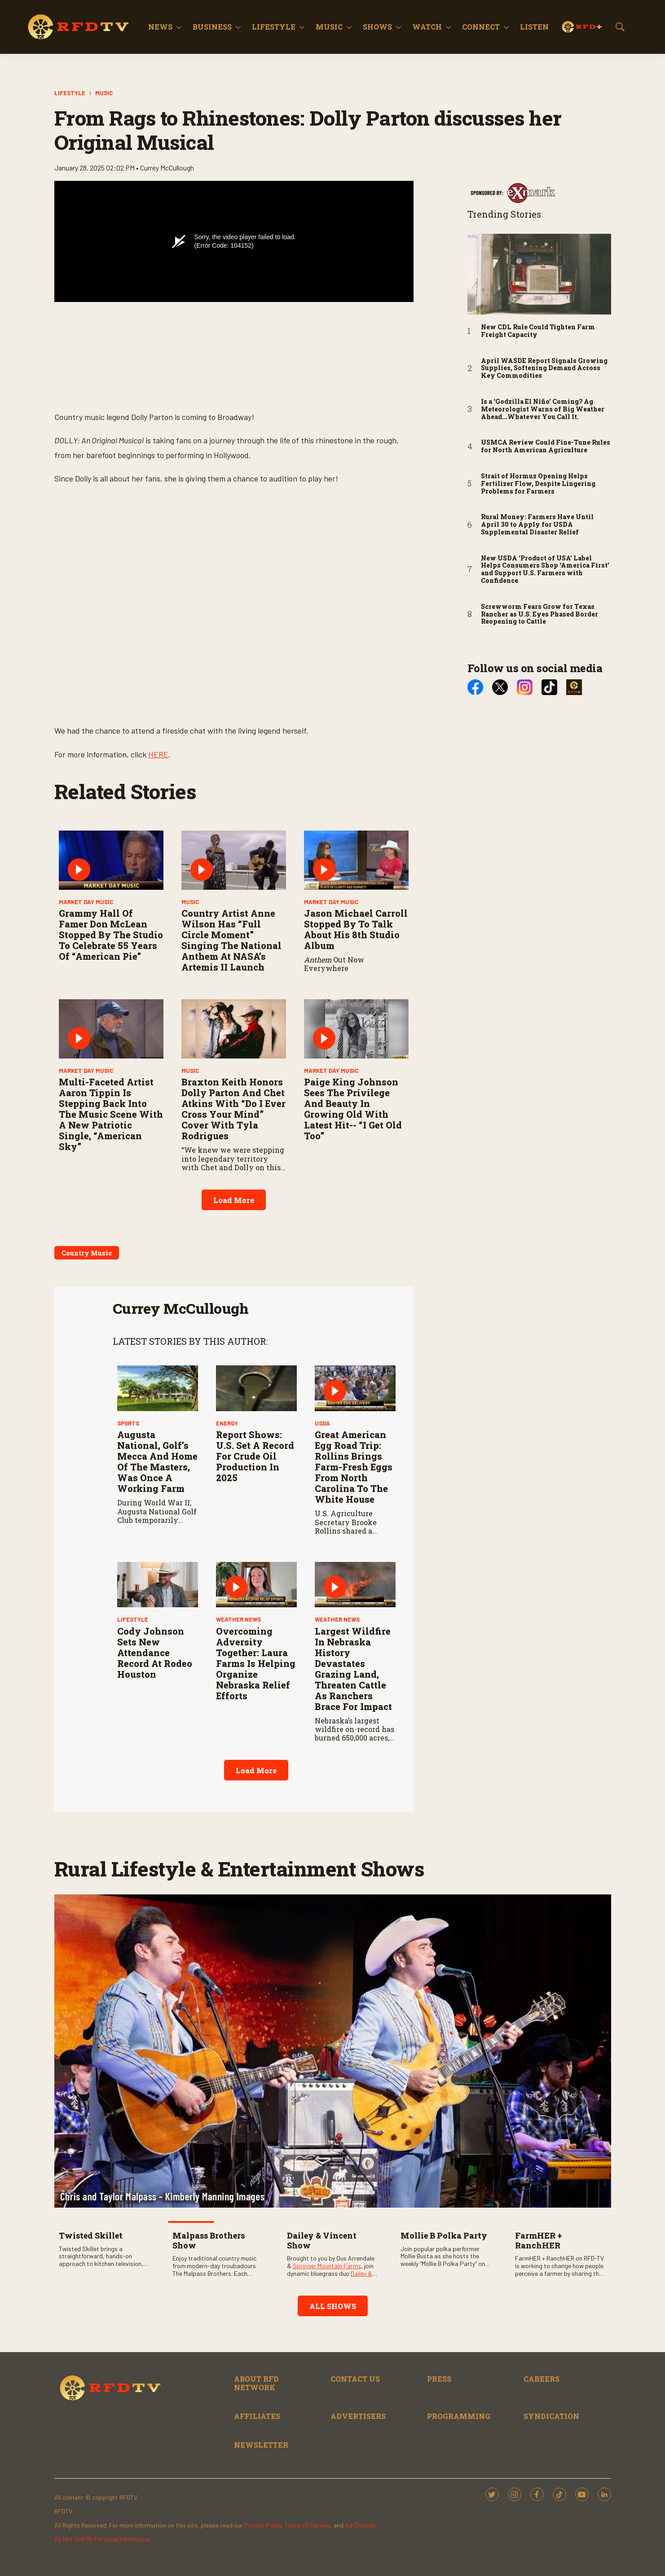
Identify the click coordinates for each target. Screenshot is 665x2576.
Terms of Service (307, 2525)
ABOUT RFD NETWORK (256, 2383)
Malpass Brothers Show (208, 2240)
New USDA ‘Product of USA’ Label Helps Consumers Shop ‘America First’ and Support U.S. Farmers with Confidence (545, 570)
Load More (233, 1200)
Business (212, 26)
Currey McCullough (181, 1308)
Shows (377, 26)
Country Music (87, 1253)
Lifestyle (273, 26)
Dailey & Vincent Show (322, 2240)
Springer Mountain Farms (327, 2266)
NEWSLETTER (261, 2444)
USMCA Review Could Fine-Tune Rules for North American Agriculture (545, 446)
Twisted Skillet (91, 2235)
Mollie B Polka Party (444, 2235)
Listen (534, 26)
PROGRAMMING (458, 2416)
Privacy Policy (263, 2525)
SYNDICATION (551, 2416)
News (160, 26)
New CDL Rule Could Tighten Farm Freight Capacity (538, 331)
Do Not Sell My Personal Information (102, 2539)
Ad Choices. (361, 2525)
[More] (178, 27)
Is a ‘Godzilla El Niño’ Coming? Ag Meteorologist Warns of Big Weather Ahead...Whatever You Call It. (542, 409)
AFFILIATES (257, 2416)
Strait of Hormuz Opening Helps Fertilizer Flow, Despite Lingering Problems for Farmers (538, 483)
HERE (158, 754)
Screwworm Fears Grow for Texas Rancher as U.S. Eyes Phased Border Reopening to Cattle (539, 614)
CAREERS (541, 2379)
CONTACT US (355, 2379)
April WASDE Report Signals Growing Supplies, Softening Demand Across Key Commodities (544, 368)
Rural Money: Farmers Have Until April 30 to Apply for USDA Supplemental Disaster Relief (537, 524)
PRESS (439, 2379)
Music (329, 26)
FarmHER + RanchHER (538, 2240)
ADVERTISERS (358, 2416)
